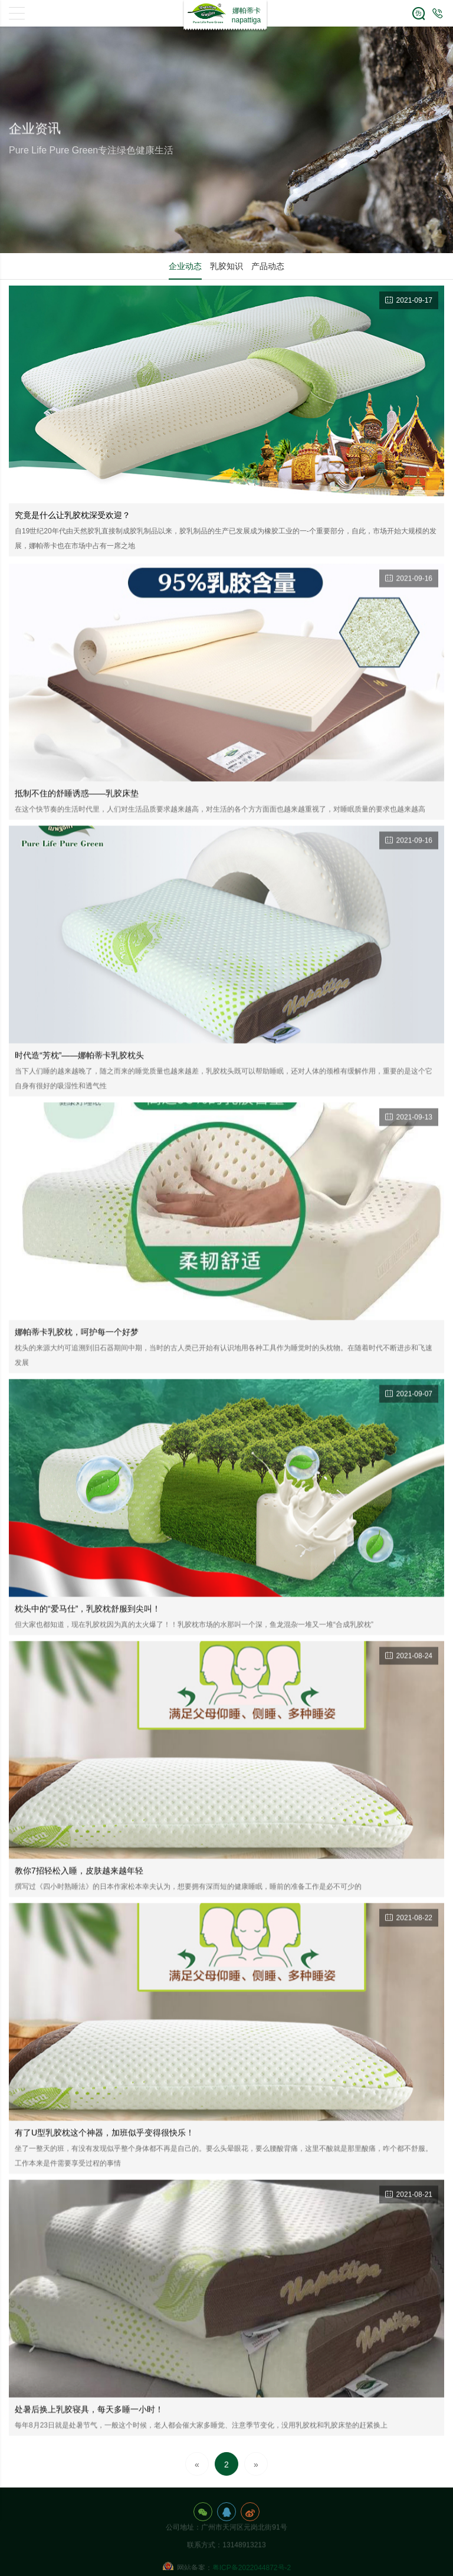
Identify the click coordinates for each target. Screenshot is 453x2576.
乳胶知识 (226, 266)
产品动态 (267, 266)
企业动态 (185, 266)
